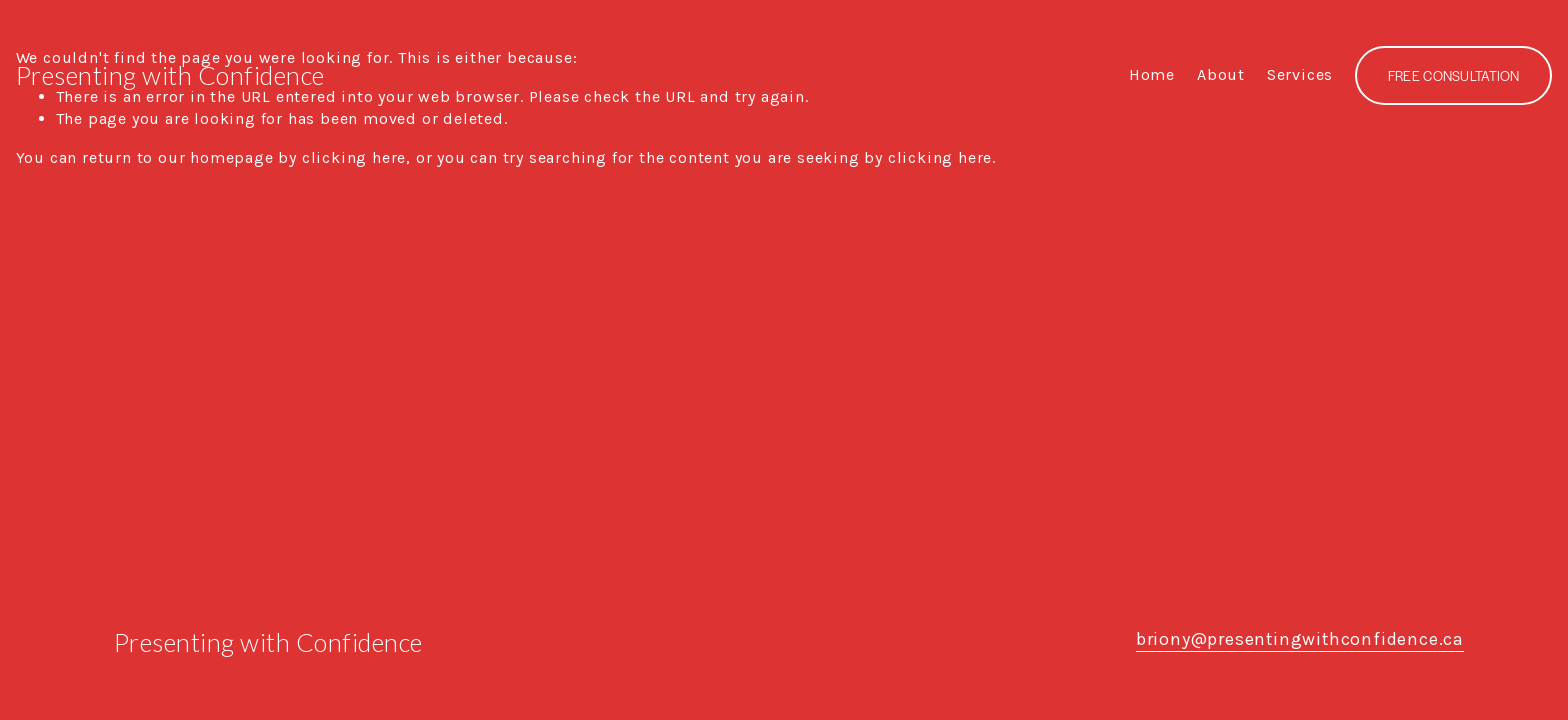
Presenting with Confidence (170, 75)
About (1221, 74)
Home (1152, 74)
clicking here (354, 157)
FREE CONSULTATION (1454, 75)
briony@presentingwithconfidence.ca (1300, 639)
